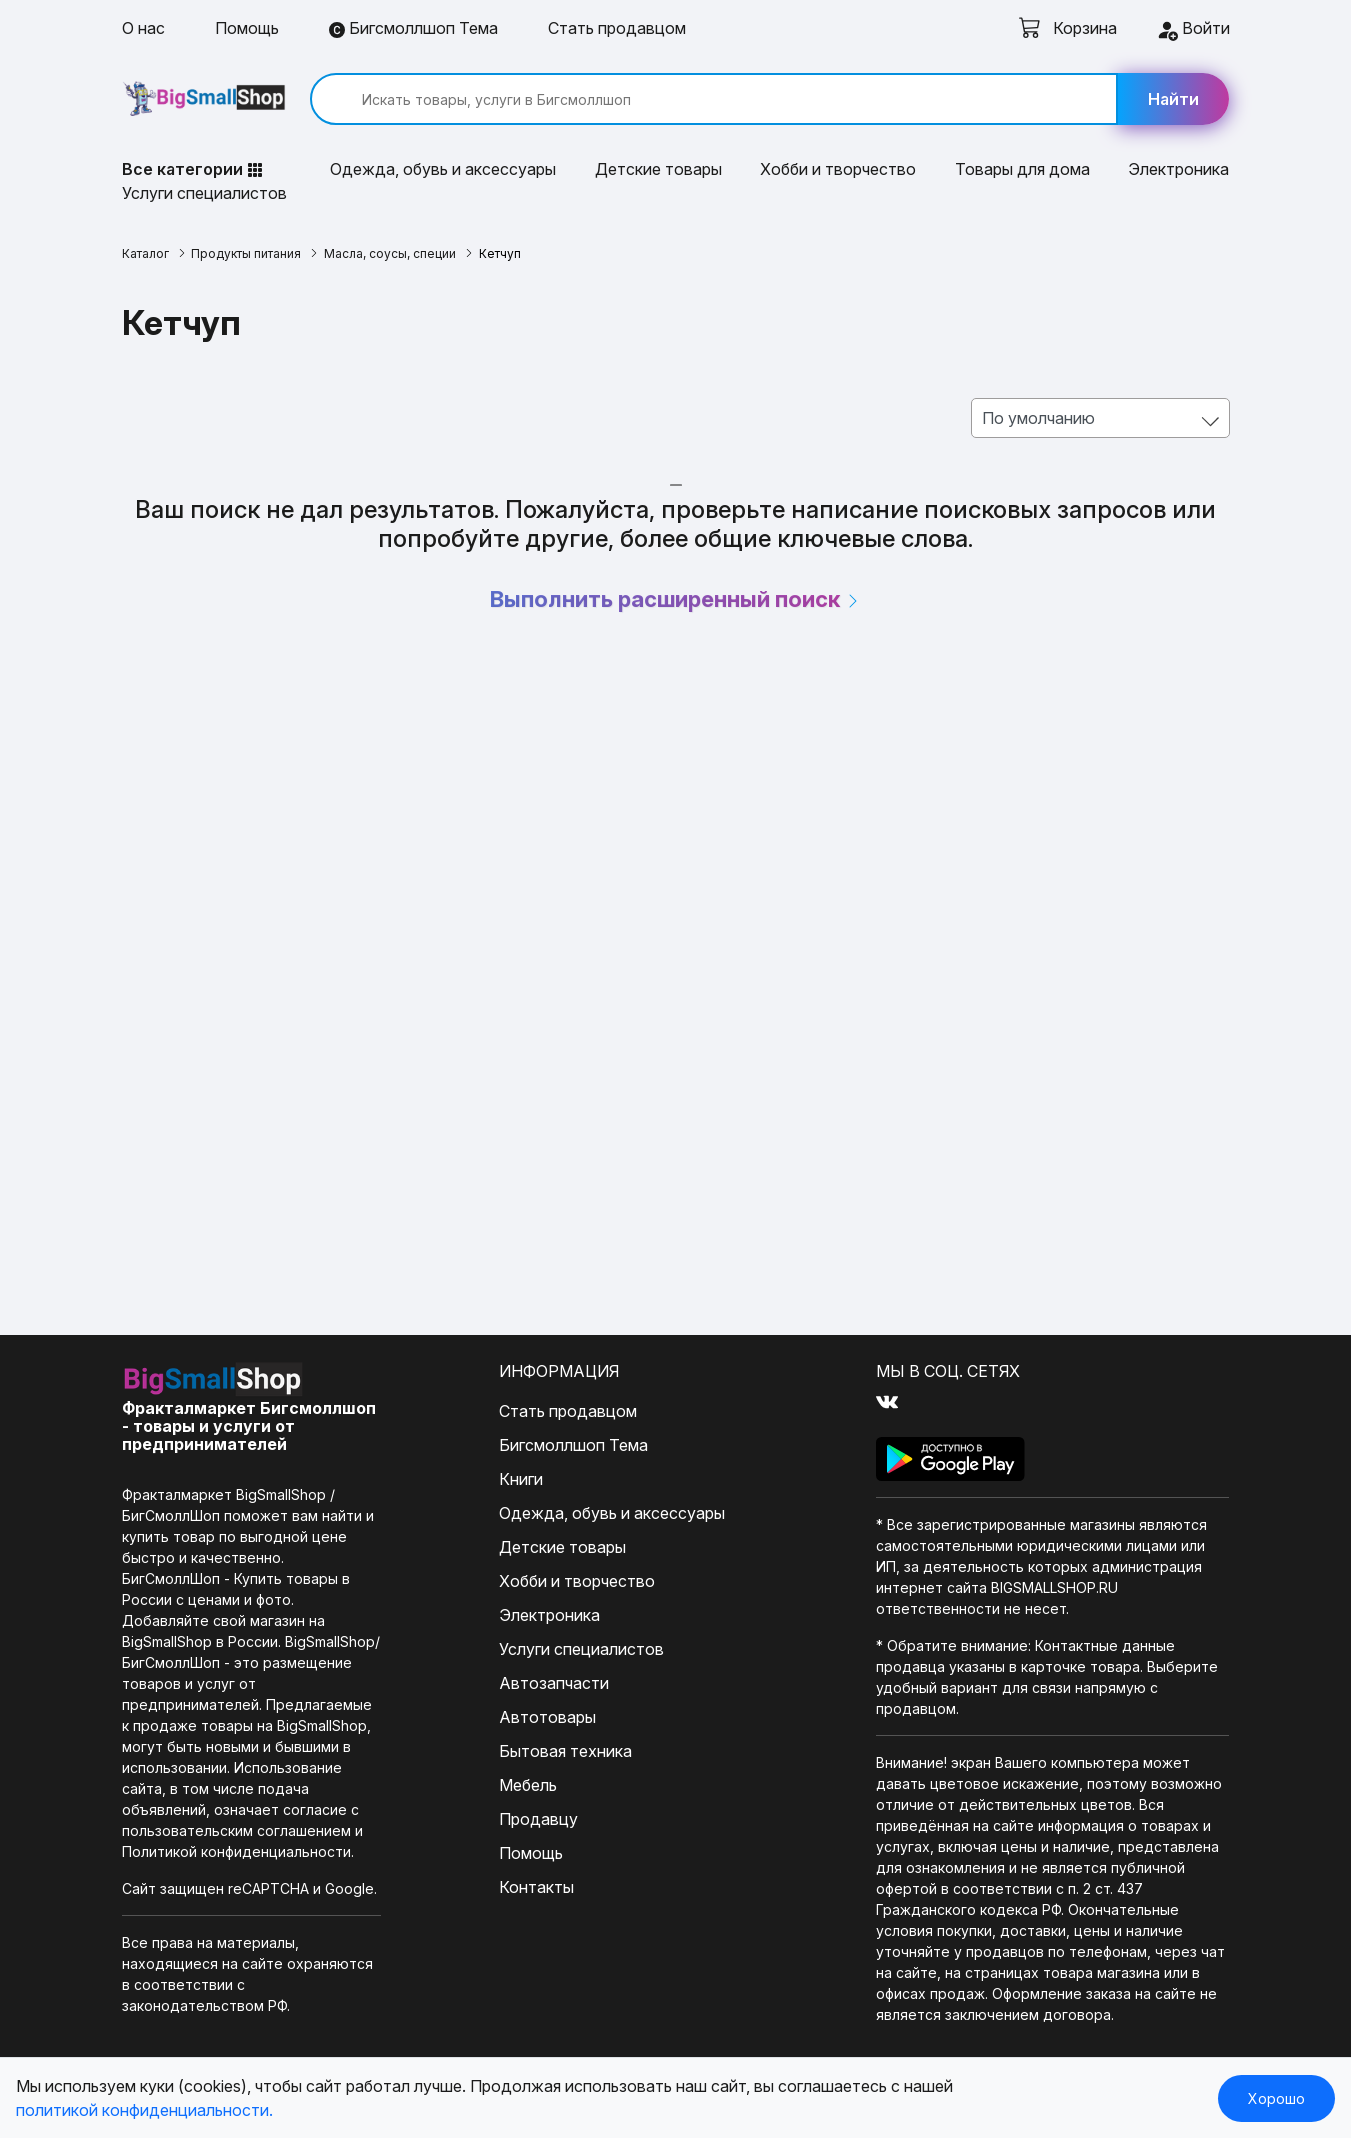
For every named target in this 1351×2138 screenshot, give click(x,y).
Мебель (528, 1785)
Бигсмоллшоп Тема (413, 28)
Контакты (536, 1887)
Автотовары (547, 1717)
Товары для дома (1022, 169)
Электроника (1178, 169)
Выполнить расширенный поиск (675, 599)
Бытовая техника (565, 1751)
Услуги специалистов (204, 193)
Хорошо (1276, 2098)
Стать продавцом (617, 28)
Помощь (247, 28)
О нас (143, 28)
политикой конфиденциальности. (144, 2110)
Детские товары (658, 169)
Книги (521, 1479)
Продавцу (538, 1819)
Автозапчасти (554, 1683)
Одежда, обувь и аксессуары (443, 169)
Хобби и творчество (838, 169)
